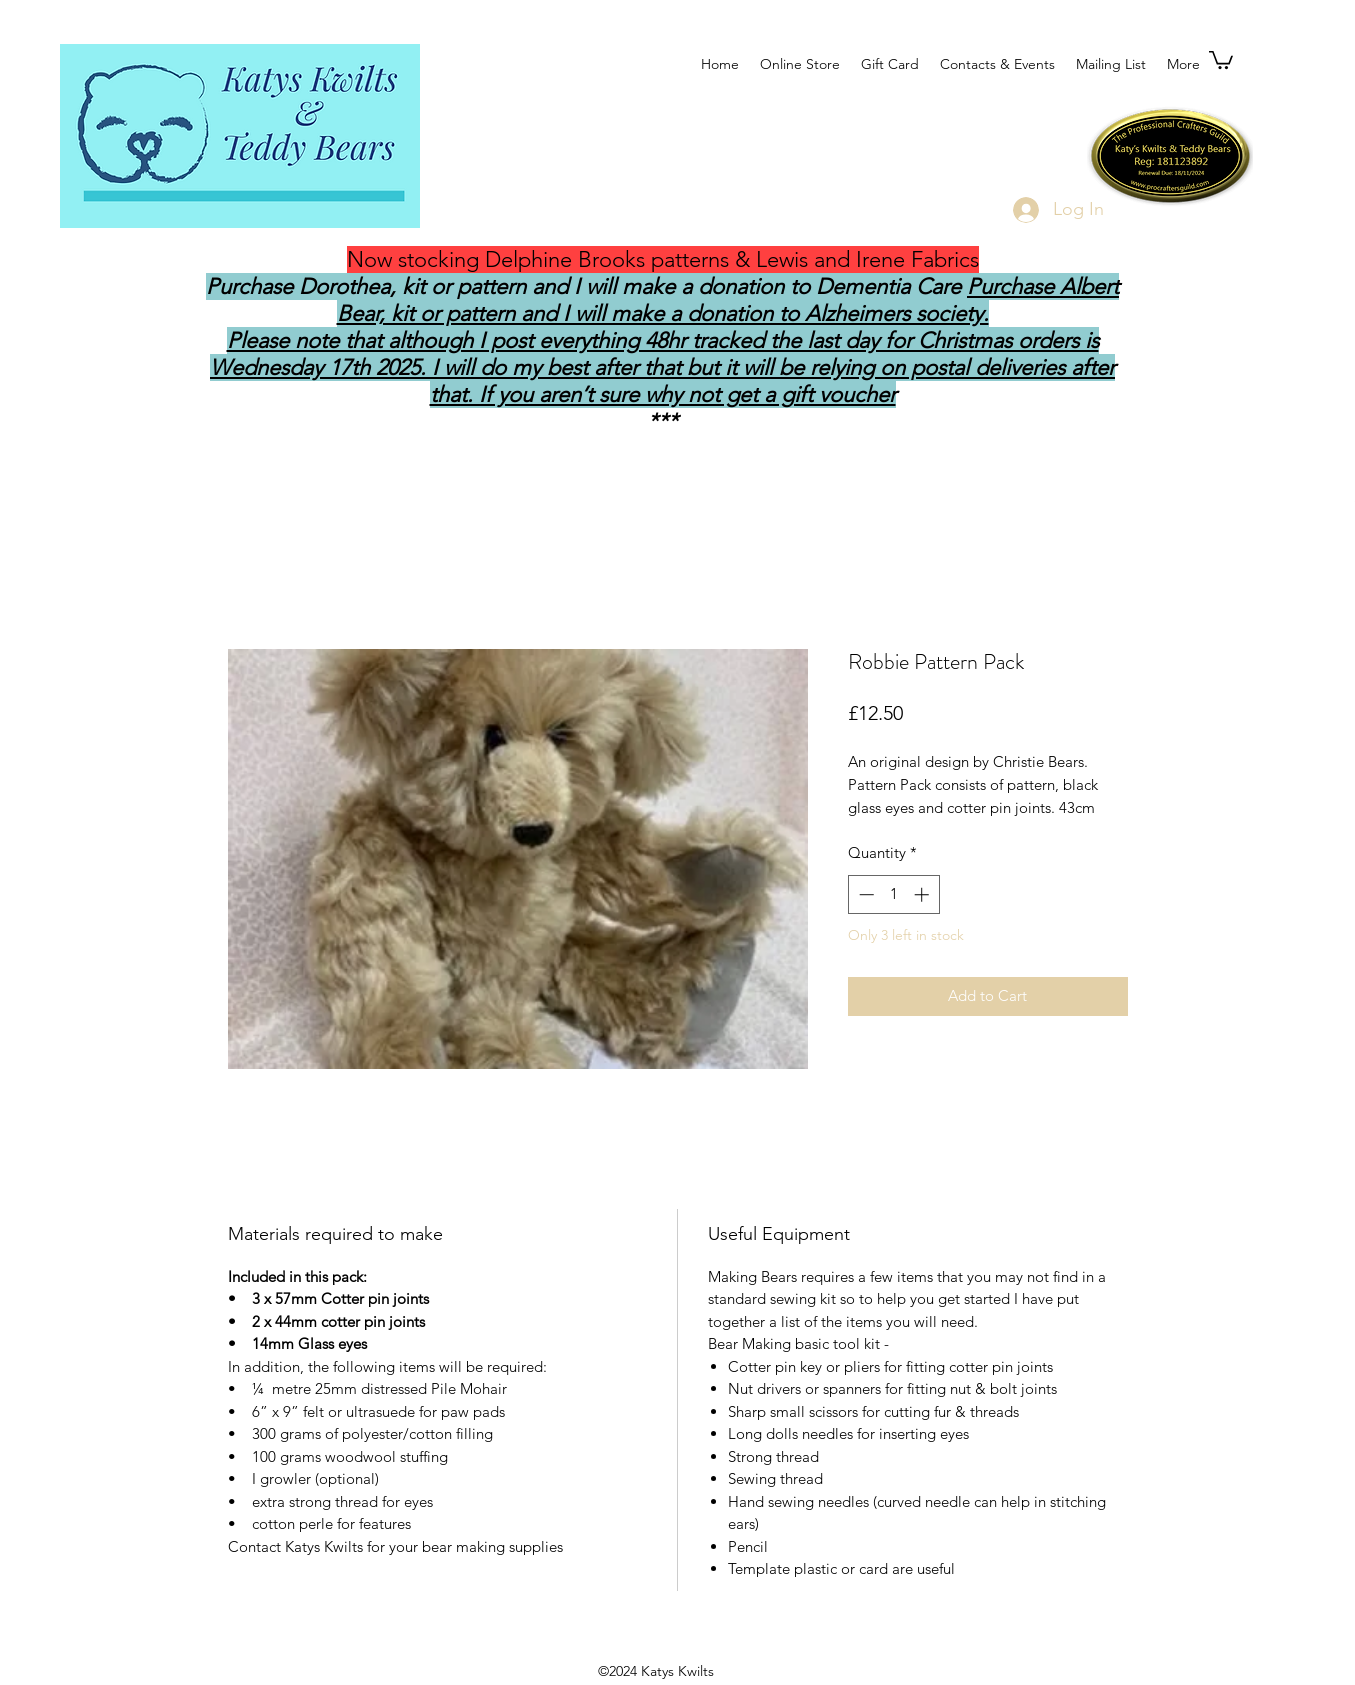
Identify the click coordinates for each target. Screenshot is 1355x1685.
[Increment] (923, 894)
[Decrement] (864, 894)
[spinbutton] (893, 894)
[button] (1221, 59)
